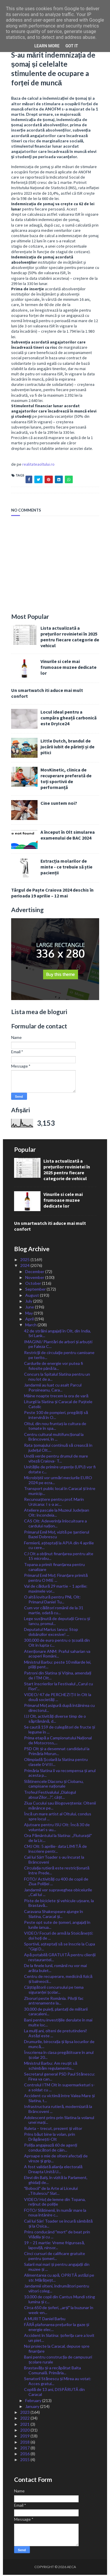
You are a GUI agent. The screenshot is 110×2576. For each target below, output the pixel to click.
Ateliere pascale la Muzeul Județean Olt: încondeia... (56, 1514)
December (35, 1272)
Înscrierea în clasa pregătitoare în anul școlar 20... (59, 2056)
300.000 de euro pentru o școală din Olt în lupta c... (57, 1644)
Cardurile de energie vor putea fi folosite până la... (53, 1367)
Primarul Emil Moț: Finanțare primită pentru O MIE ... (56, 1579)
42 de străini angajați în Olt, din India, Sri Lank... (57, 1334)
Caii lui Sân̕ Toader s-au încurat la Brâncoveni (54, 1861)
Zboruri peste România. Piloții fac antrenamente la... (54, 2002)
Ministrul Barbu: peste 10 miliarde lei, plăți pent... (57, 1666)
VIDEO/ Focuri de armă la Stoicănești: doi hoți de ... (58, 1937)
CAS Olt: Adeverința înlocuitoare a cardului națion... (55, 1524)
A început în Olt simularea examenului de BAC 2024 (67, 836)
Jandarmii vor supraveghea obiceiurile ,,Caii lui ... (58, 1893)
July (29, 1302)
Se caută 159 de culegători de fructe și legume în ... (59, 1731)
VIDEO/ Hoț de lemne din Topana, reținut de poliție (55, 2203)
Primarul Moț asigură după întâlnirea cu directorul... (59, 1709)
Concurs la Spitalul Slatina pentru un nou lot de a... (57, 1378)
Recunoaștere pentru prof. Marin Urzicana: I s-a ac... (54, 1503)
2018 (25, 2443)
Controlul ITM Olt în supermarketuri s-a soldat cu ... (59, 2088)
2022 (25, 2419)
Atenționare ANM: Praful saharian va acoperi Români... (57, 1655)
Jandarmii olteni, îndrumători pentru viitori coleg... (56, 2289)
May (29, 1314)
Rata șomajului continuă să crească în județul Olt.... (58, 1449)
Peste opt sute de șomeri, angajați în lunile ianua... (57, 1926)
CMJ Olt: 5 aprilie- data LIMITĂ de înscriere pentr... (55, 1850)
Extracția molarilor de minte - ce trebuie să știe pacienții (66, 868)
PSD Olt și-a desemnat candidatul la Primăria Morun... (56, 1752)
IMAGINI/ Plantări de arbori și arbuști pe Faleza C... (58, 1345)
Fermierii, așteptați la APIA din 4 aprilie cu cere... (59, 1546)
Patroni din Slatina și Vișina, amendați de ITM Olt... (57, 1676)
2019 (25, 2437)
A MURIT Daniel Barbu (44, 2319)
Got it (71, 46)
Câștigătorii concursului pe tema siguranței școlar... (54, 1991)
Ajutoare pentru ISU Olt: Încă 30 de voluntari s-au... (57, 1828)
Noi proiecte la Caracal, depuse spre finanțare (56, 2350)
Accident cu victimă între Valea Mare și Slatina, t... (59, 2099)
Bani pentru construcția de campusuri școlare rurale (58, 2361)
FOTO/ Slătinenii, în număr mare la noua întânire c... (55, 2214)
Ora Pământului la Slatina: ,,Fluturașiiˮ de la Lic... (58, 1839)
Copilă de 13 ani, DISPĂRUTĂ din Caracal (54, 2393)
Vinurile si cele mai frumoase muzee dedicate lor (68, 668)
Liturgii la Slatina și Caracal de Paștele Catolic (58, 1405)
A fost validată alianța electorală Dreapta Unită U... (53, 2170)
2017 (25, 2448)
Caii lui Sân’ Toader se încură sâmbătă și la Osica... (58, 2225)
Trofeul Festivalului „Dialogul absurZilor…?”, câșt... (50, 1796)
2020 (25, 2431)
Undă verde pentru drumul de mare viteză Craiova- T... (56, 1460)
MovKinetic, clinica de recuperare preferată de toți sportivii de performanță (66, 779)
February (33, 2401)
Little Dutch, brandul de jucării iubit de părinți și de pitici (67, 748)
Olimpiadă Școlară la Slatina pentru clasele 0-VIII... (56, 1763)
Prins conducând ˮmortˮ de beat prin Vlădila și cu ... (57, 2235)
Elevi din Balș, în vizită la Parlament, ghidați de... (55, 2181)
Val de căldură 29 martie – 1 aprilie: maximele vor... (55, 1590)
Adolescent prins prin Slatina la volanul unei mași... (59, 2121)
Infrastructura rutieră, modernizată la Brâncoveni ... (58, 2110)
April (30, 1320)
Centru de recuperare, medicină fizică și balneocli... (58, 1980)
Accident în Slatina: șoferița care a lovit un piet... (59, 2339)
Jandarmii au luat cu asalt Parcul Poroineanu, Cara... (53, 1389)
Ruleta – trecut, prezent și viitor (53, 2129)
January (32, 2407)
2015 (25, 2460)
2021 (25, 2425)
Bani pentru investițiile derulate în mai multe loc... (58, 2023)
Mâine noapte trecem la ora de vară (56, 1396)
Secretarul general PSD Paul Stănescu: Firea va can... (59, 2078)
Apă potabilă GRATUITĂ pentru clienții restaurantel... (60, 1958)
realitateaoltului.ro (38, 465)
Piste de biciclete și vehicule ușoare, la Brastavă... (59, 1904)
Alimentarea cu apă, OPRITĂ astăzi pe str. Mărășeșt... (59, 2279)
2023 (25, 2413)
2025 (25, 1260)
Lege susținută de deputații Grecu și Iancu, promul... (57, 1622)
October (33, 1284)
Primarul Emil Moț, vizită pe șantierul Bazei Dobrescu (56, 1535)
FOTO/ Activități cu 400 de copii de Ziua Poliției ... (56, 1882)
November (35, 1278)
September (36, 1290)
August (32, 1296)
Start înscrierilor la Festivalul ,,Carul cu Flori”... (58, 1687)
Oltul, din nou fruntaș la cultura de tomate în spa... (55, 1427)
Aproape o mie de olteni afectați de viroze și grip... (56, 2159)
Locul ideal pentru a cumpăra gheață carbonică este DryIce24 (68, 719)
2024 (25, 1266)
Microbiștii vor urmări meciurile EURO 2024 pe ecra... (58, 1481)
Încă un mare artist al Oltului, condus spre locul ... (57, 1817)
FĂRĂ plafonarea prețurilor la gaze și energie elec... (56, 2328)
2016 (25, 2454)
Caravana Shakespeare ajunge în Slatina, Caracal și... (53, 1915)
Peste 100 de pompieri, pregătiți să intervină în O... (56, 1416)
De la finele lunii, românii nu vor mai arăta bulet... (55, 1969)
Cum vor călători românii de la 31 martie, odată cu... (53, 1611)
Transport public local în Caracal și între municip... (59, 1492)
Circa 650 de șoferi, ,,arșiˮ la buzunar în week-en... (58, 2311)
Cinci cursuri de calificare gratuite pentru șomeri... (54, 2257)
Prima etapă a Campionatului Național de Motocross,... (58, 1741)
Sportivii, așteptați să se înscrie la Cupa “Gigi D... (59, 1947)
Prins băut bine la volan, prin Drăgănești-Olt (49, 2138)
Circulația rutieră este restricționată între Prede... (56, 1871)
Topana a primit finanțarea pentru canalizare (54, 1568)
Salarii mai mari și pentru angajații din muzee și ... (56, 2268)
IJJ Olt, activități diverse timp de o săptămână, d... (55, 1720)
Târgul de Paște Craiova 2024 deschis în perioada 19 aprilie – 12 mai (52, 894)
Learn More (47, 46)
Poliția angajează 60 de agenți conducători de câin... (50, 2149)
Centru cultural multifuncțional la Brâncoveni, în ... (54, 1438)
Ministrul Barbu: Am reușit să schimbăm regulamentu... (50, 2067)
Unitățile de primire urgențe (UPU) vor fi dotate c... (60, 1470)
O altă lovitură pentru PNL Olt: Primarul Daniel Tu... (52, 1600)
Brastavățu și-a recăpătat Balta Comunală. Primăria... (52, 2371)
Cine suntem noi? (58, 804)
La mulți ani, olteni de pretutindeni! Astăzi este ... (55, 2034)
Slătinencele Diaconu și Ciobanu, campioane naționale (54, 1785)
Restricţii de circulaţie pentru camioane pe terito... (59, 1356)
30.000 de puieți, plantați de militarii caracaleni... (56, 2013)
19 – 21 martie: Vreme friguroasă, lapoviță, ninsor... (54, 2246)
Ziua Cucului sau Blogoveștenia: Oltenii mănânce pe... (60, 1807)
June (30, 1308)
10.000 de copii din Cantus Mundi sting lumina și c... (59, 2300)
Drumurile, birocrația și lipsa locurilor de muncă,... (59, 2045)
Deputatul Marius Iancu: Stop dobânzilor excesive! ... (51, 1633)
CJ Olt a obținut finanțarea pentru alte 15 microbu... (58, 1557)
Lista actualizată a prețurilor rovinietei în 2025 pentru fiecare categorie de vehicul (69, 638)
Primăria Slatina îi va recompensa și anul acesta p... (60, 1774)
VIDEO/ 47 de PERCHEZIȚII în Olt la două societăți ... (57, 1698)
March (31, 1325)
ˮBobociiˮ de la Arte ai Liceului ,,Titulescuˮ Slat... (51, 2192)
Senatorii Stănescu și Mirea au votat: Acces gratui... (57, 2382)
